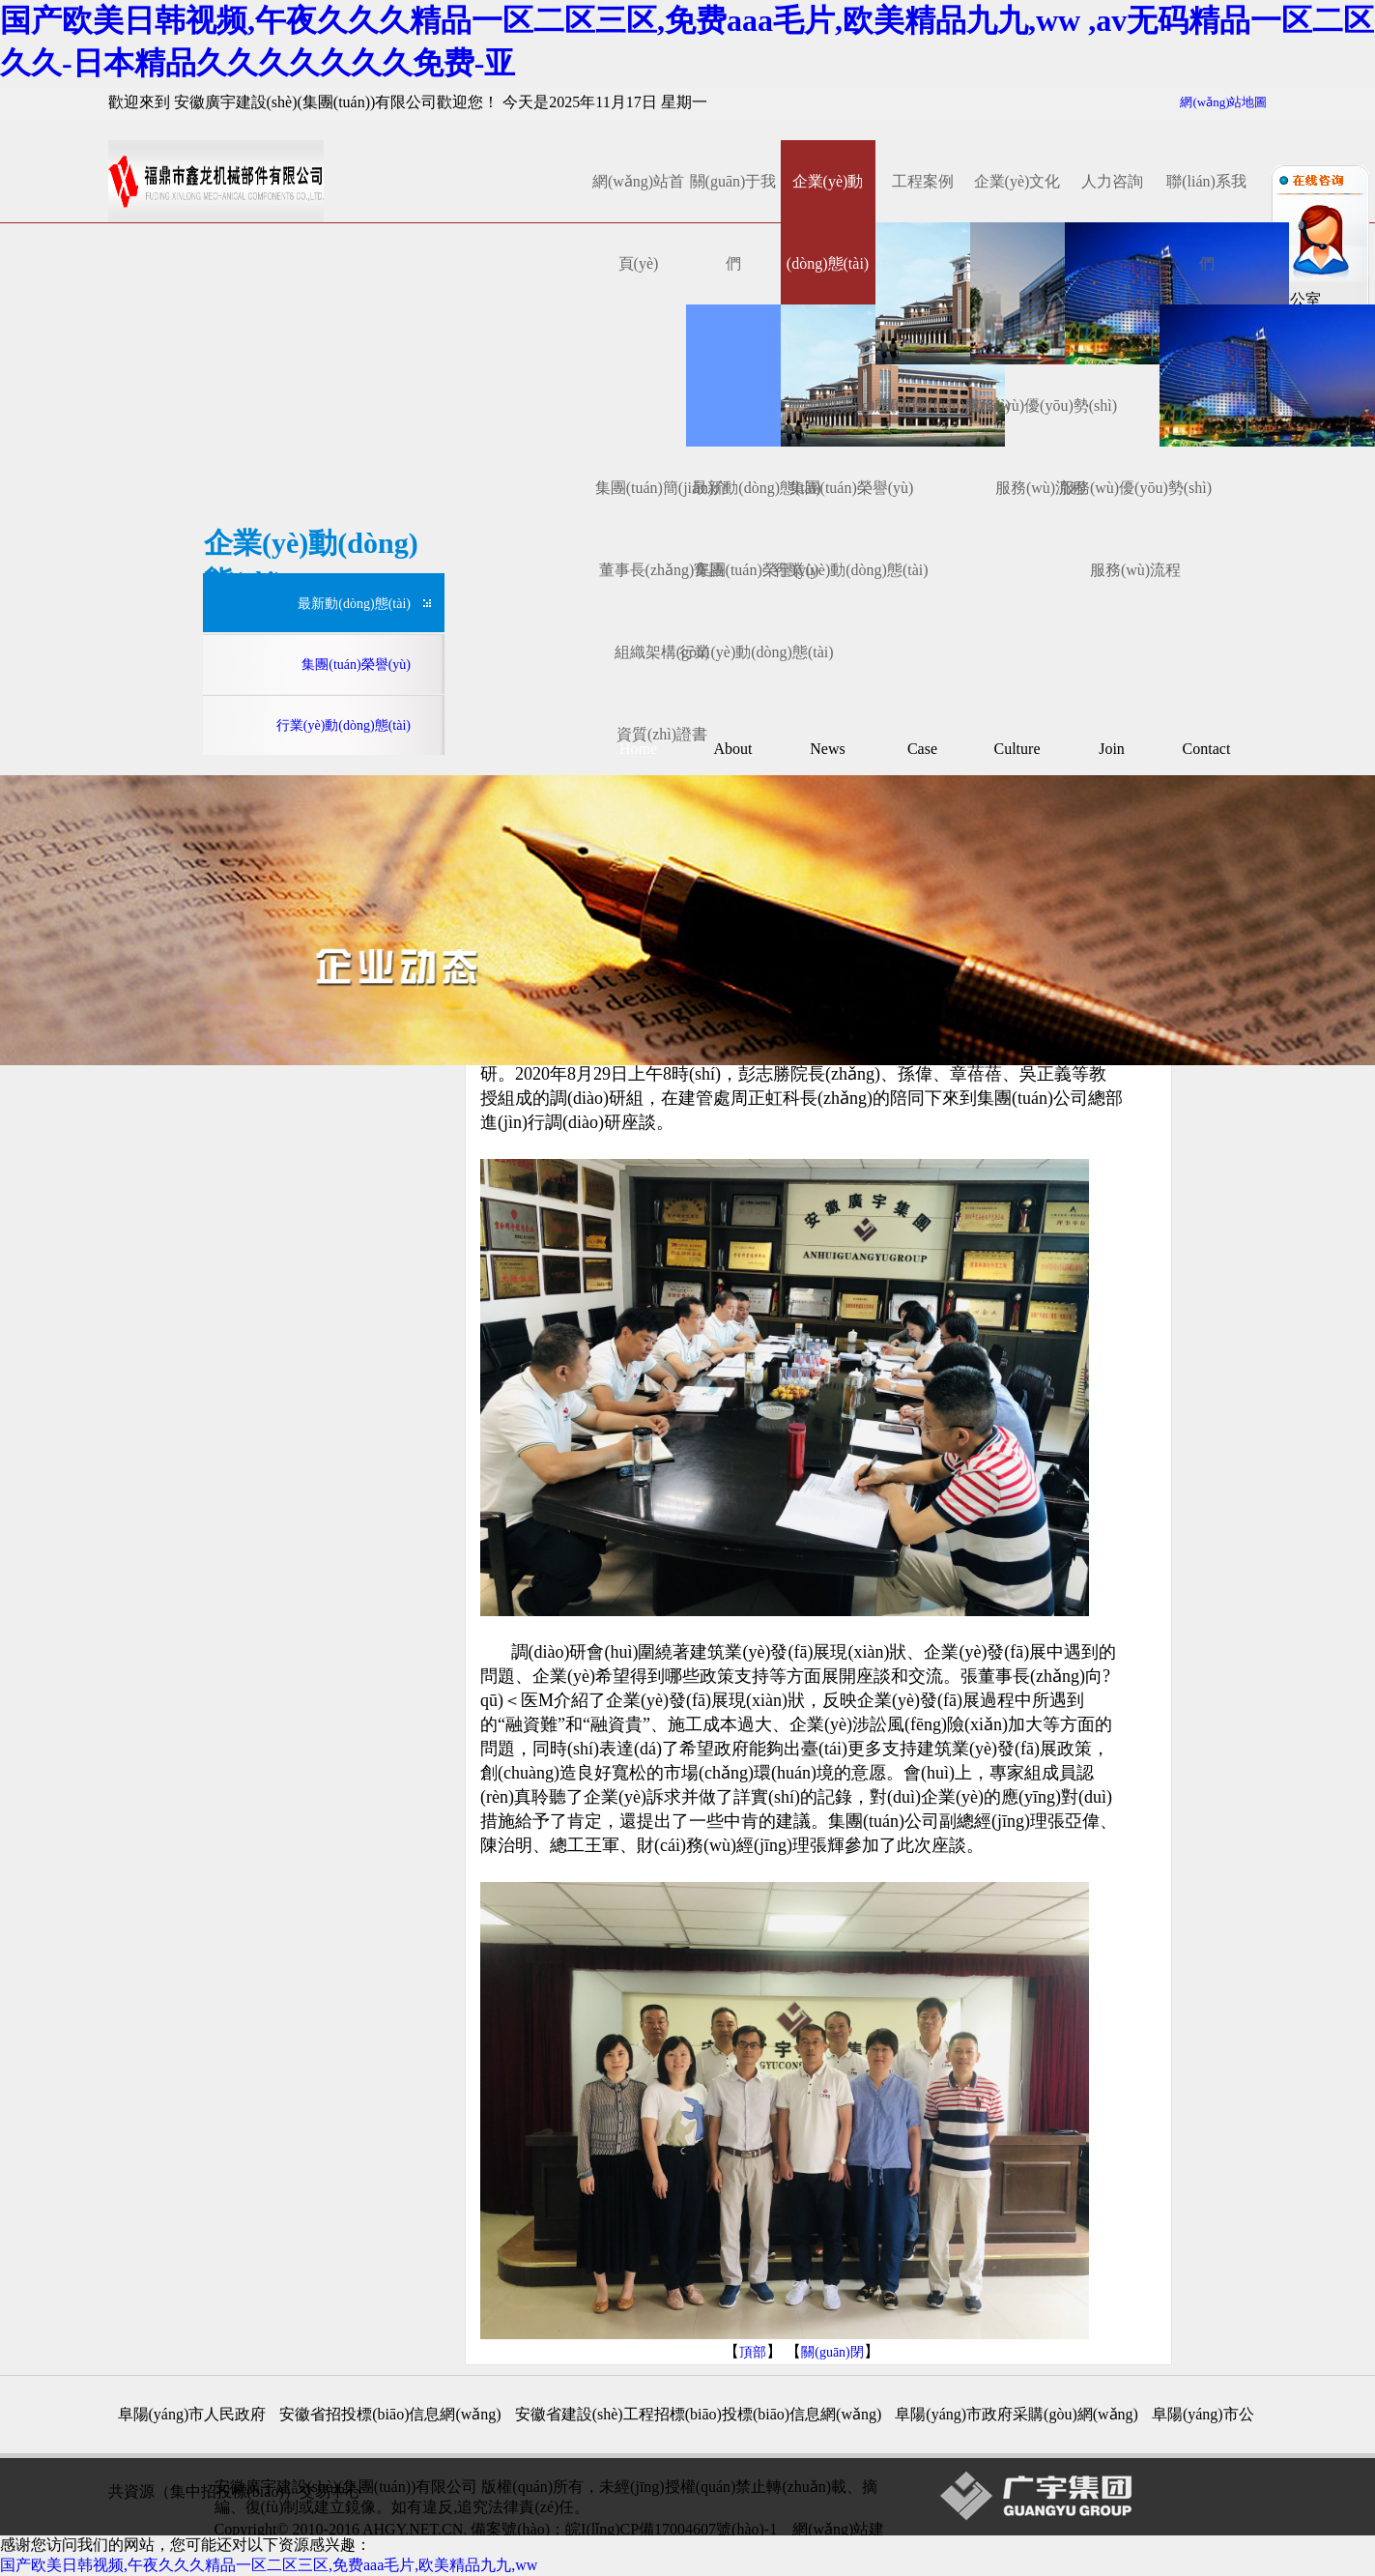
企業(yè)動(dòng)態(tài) (828, 222)
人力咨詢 (1112, 181)
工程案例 (923, 181)
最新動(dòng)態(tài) (354, 603)
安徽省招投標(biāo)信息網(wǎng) (390, 2414)
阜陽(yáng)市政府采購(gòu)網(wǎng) (1016, 2414)
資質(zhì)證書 (661, 734)
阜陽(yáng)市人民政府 (192, 2414)
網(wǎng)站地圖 (1223, 102)
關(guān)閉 (832, 2352)
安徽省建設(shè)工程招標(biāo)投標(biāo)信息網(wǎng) (698, 2414)
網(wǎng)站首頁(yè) (638, 222)
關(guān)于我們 (733, 222)
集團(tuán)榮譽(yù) (851, 487)
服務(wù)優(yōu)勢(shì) (1040, 405)
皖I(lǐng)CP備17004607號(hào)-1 (671, 2529)
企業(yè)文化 (1017, 181)
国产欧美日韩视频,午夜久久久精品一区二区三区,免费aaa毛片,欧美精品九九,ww (268, 2565)
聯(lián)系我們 (1206, 222)
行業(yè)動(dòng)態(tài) (756, 652)
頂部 (752, 2352)
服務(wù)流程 (1135, 570)
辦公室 (1296, 299)
